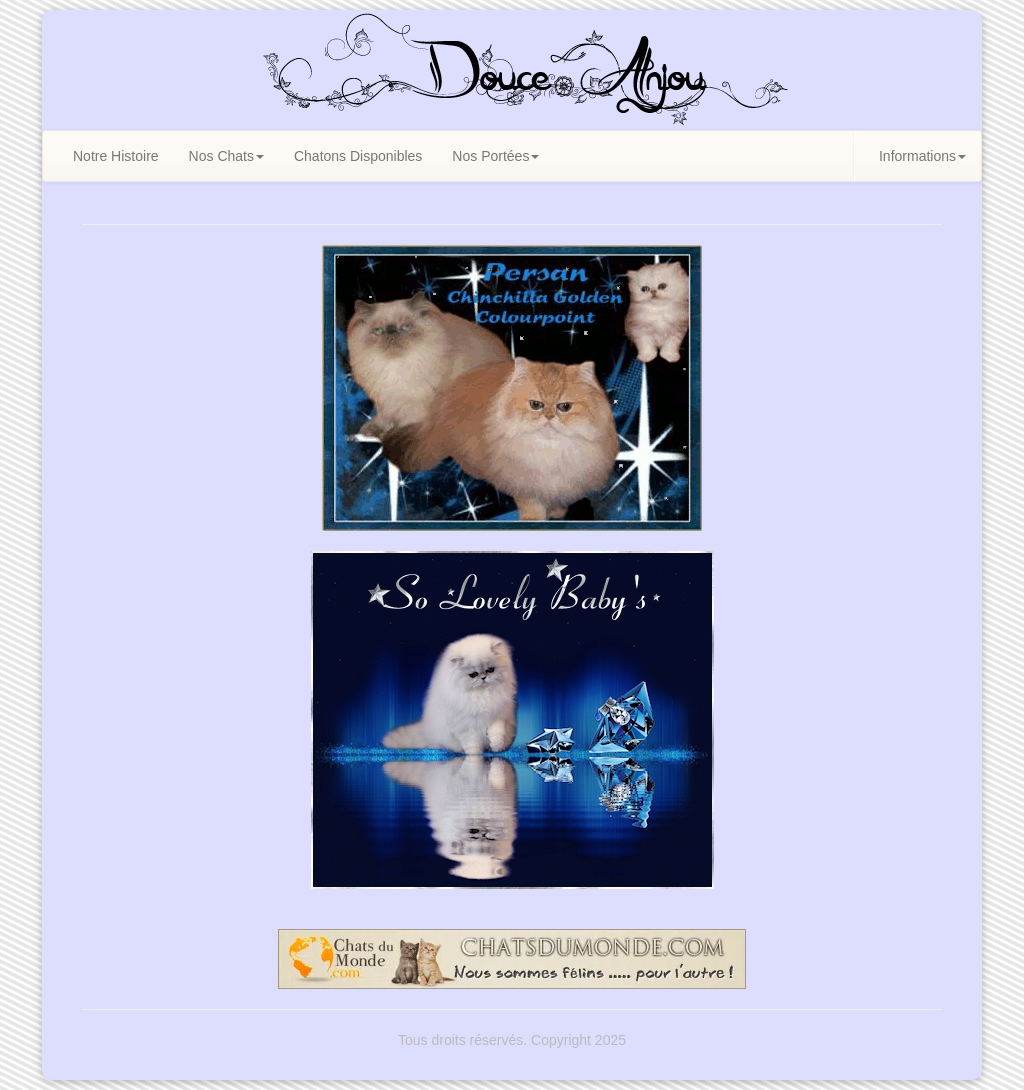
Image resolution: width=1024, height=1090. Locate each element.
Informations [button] (922, 156)
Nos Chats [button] (226, 156)
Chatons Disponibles (358, 156)
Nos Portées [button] (495, 156)
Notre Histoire (116, 156)
